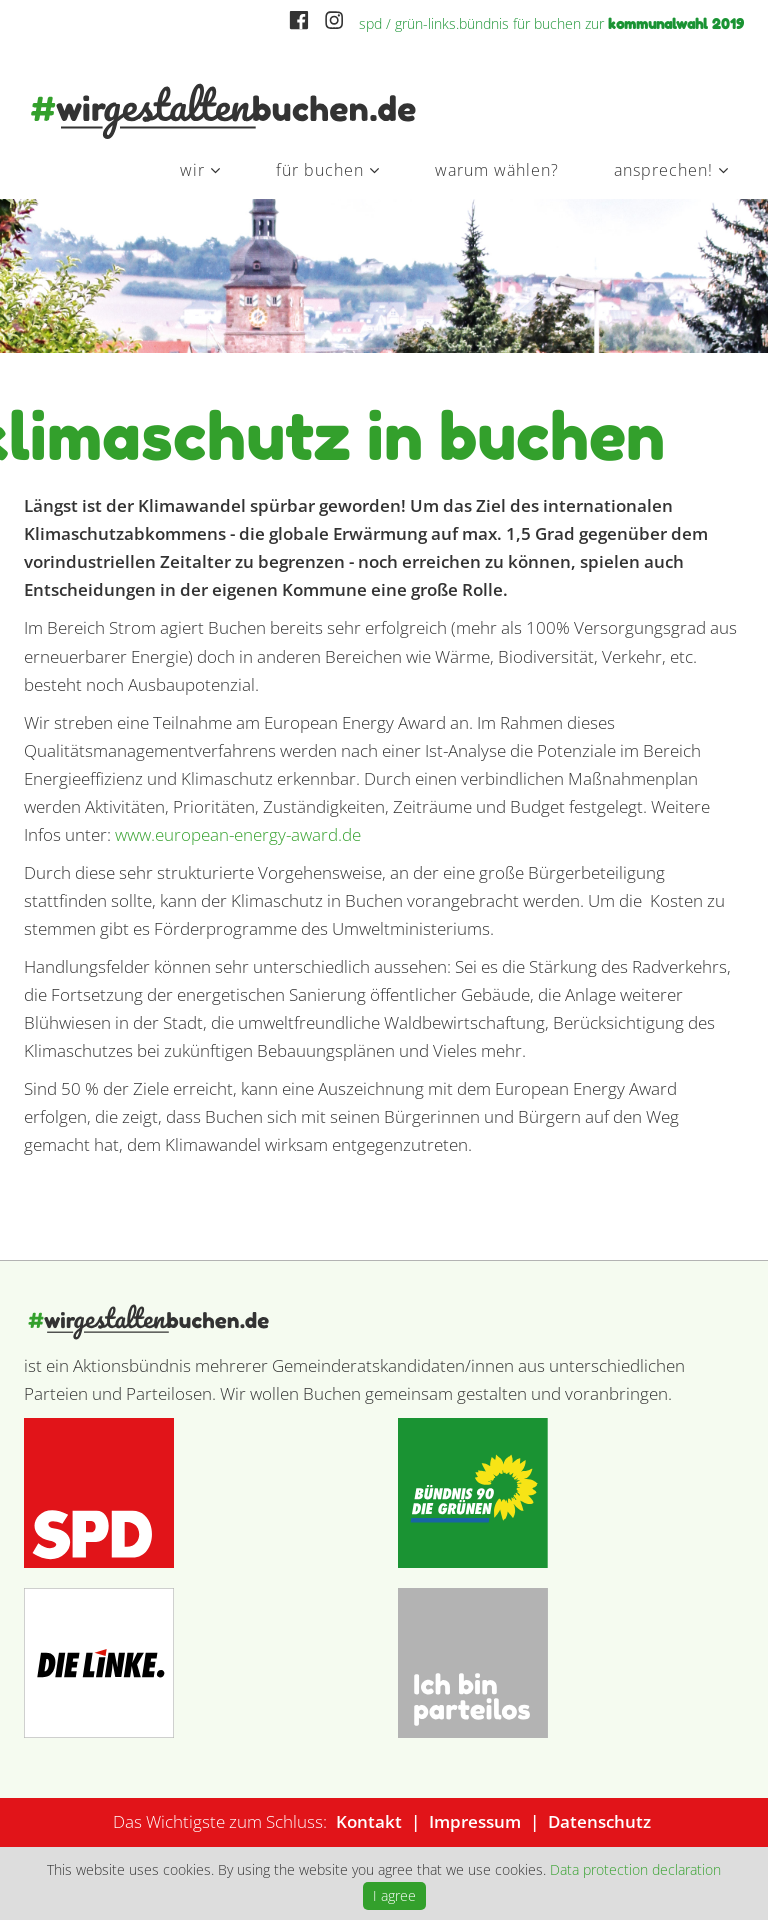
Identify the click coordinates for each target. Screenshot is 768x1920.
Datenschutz (599, 1821)
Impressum (475, 1821)
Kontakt (369, 1821)
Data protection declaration (635, 1869)
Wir (192, 170)
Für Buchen (320, 170)
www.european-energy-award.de (238, 834)
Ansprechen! (663, 170)
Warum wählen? (497, 170)
